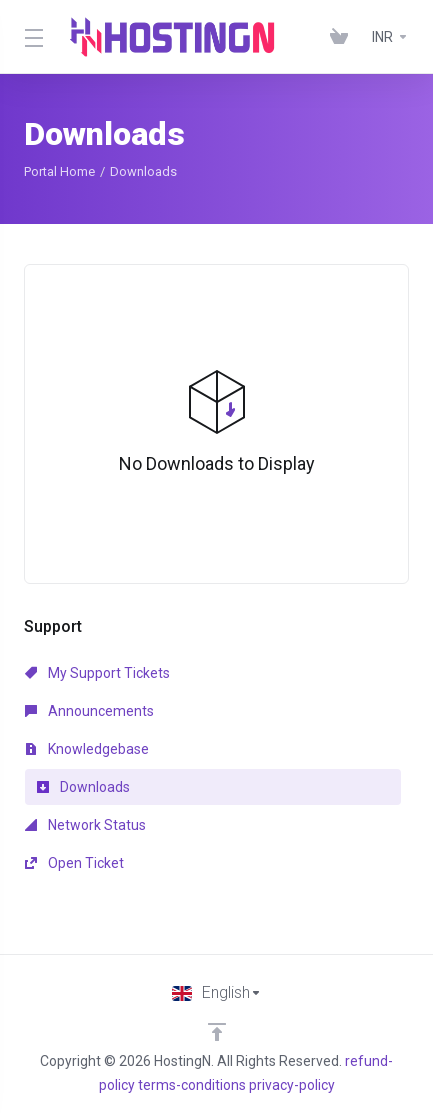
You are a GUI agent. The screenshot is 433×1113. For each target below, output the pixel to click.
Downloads (83, 787)
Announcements (89, 711)
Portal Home (59, 171)
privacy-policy (292, 1085)
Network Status (85, 825)
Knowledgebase (87, 749)
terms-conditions (192, 1085)
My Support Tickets (97, 673)
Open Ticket (74, 863)
